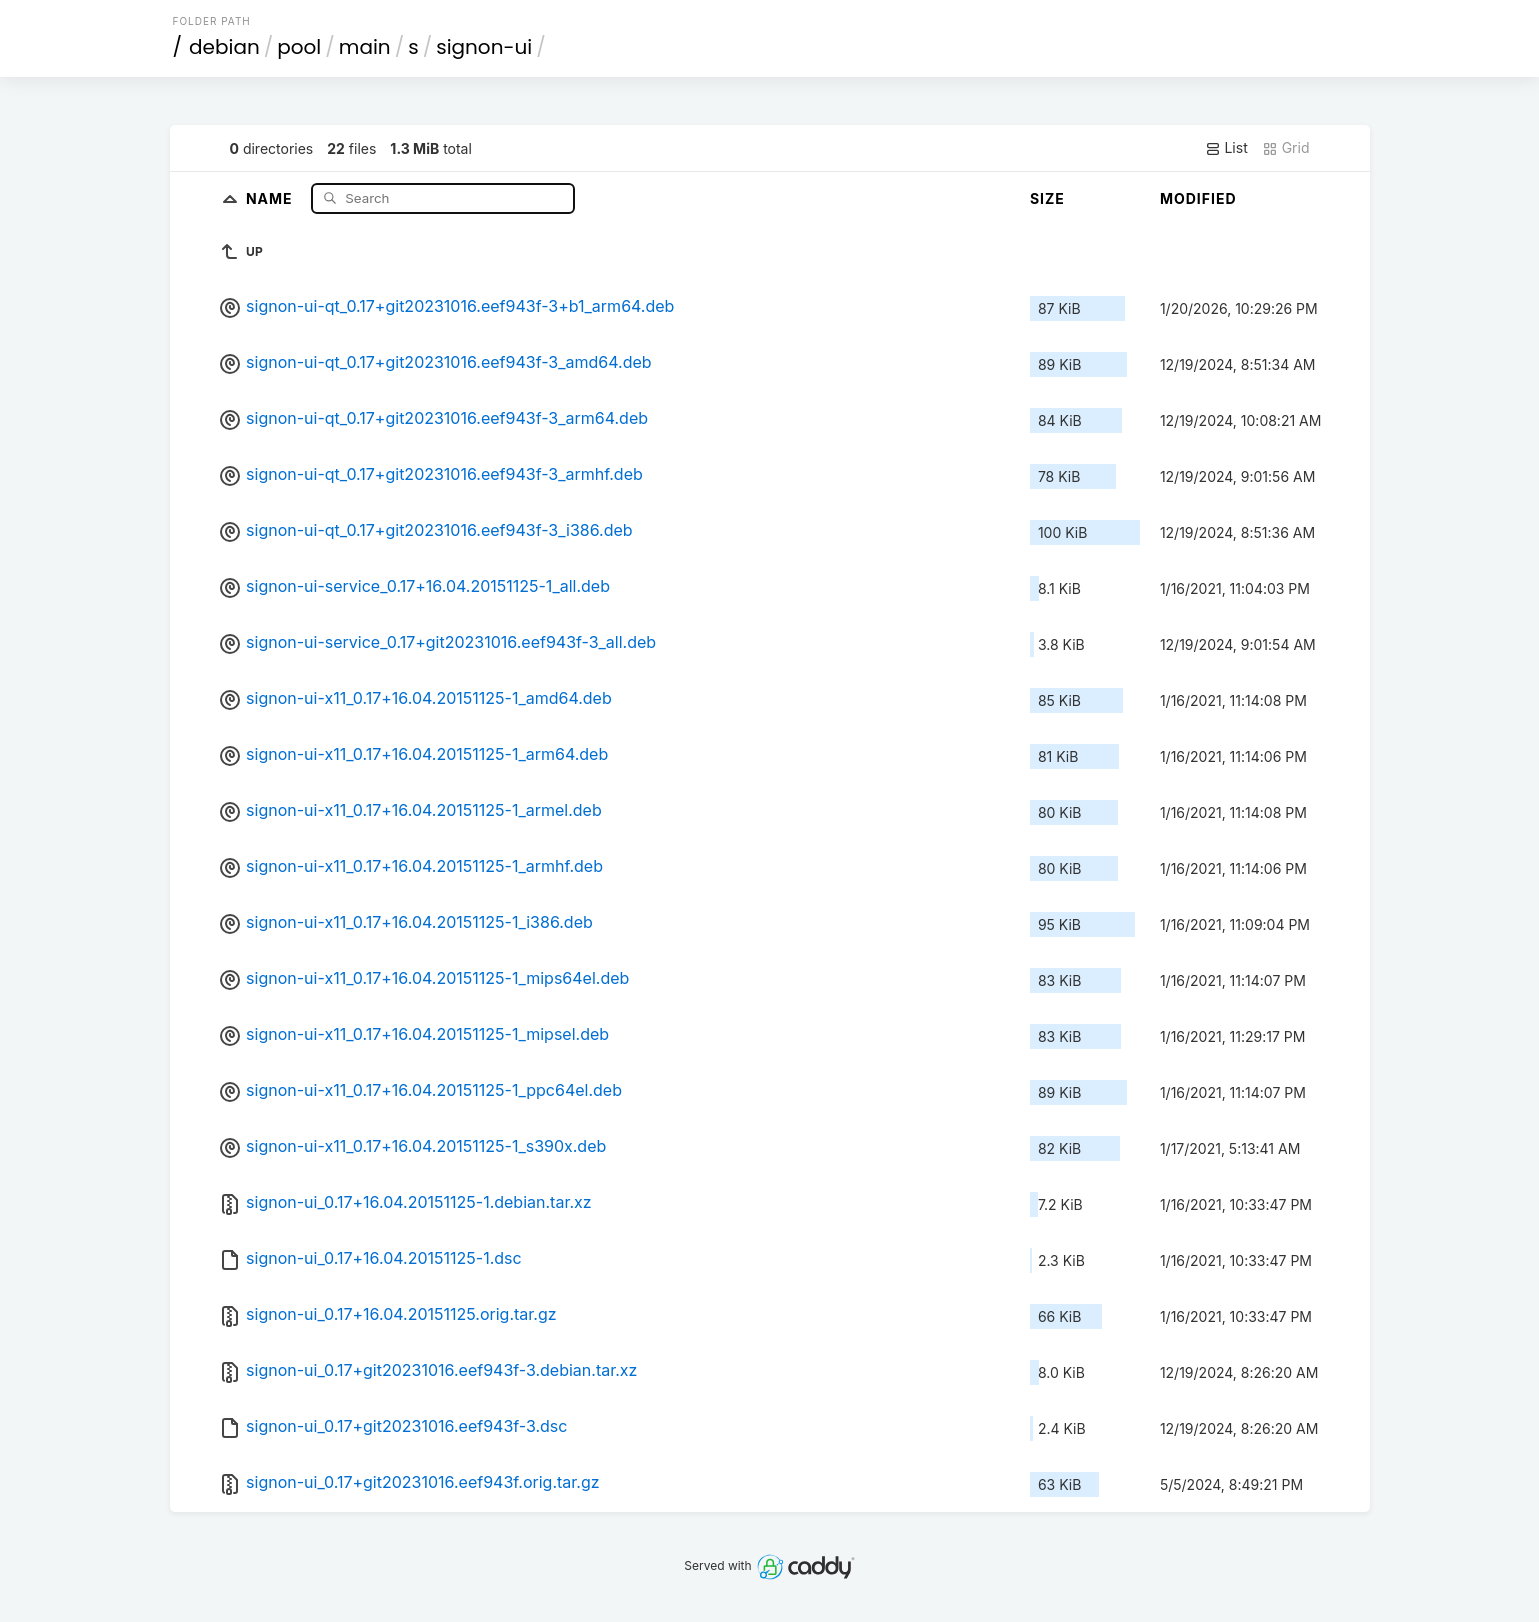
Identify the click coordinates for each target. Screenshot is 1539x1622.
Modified (1198, 198)
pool (299, 47)
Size (1047, 198)
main (365, 47)
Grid (1286, 148)
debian (224, 47)
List (1226, 148)
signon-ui (484, 47)
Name (271, 197)
